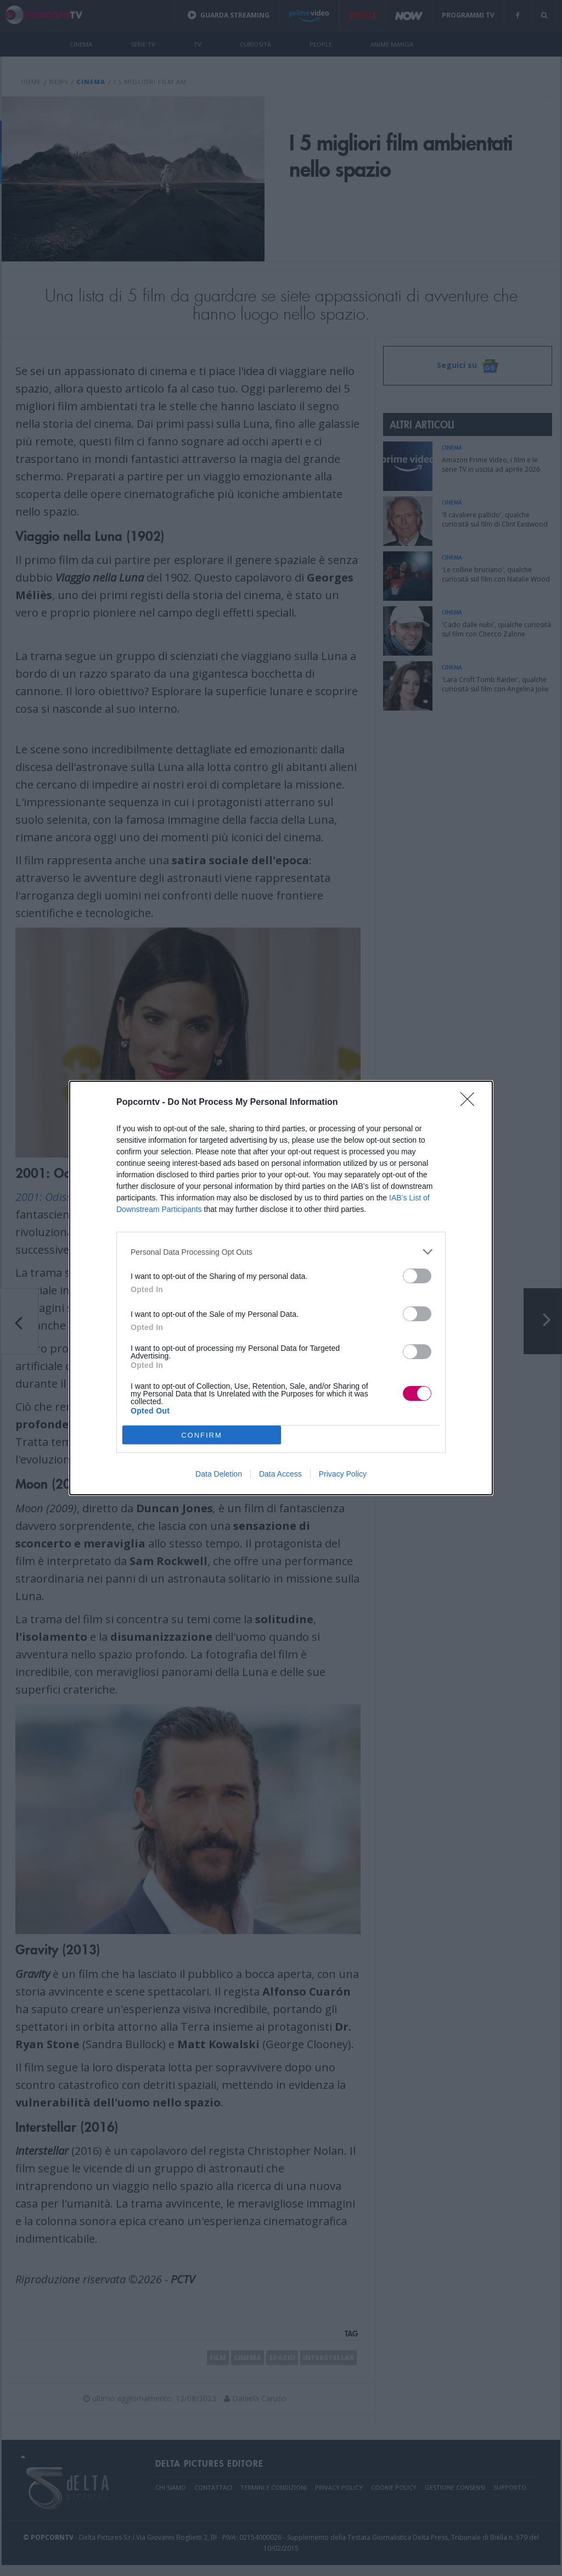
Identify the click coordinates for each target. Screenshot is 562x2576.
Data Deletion (218, 1473)
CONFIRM (201, 1435)
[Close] (470, 1102)
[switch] (417, 1276)
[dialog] (281, 1288)
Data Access (280, 1473)
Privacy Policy (343, 1473)
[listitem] (281, 1252)
